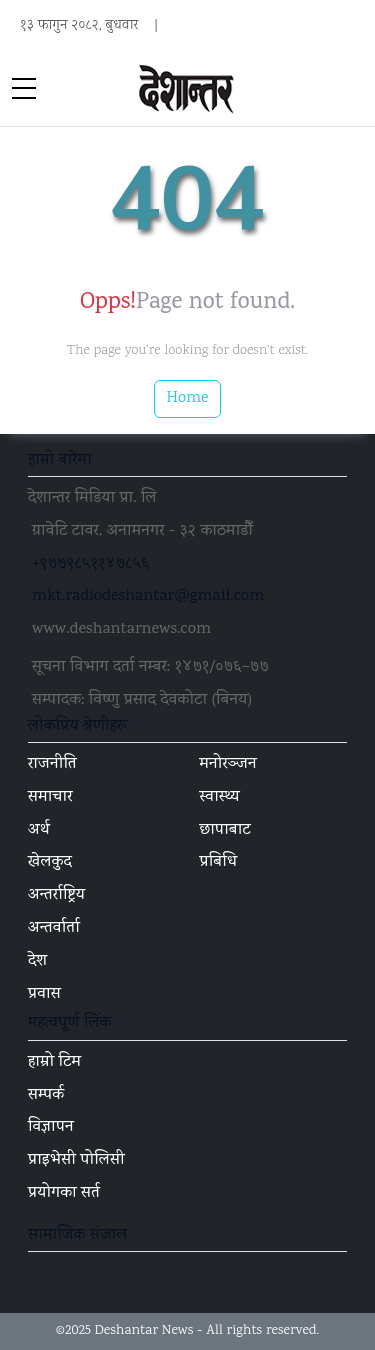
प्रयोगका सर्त (64, 1194)
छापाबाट (225, 831)
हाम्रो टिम (54, 1063)
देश (37, 962)
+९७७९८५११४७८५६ (91, 565)
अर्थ (39, 831)
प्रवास (44, 995)
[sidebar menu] (24, 90)
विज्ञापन (51, 1128)
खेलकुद (50, 863)
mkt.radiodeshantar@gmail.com (148, 597)
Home (188, 398)
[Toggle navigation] (351, 90)
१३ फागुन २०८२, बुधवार (79, 26)
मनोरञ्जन (228, 765)
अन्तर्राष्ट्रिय (56, 896)
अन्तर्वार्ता (54, 929)
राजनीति (52, 765)
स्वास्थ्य (220, 798)
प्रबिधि (219, 863)
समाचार (50, 798)
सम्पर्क (46, 1096)
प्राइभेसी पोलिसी (76, 1161)
